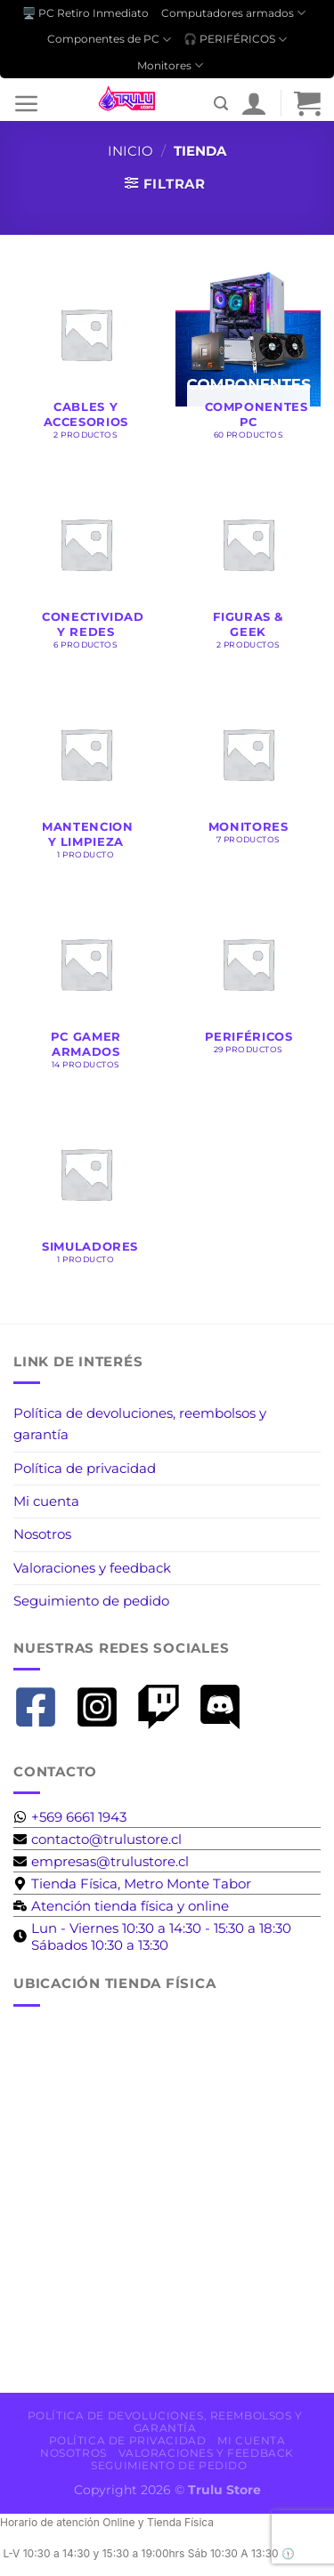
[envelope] (97, 1839)
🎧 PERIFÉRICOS (235, 39)
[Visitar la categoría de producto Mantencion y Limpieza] (86, 777)
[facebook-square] (42, 1707)
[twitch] (165, 1707)
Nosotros (42, 1533)
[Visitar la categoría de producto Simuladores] (86, 1190)
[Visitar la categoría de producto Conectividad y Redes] (86, 567)
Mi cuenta (46, 1501)
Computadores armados (233, 12)
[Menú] (26, 103)
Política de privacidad (84, 1468)
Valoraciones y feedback (92, 1567)
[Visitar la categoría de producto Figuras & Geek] (248, 567)
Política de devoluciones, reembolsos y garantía (139, 1424)
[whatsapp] (69, 1816)
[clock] (167, 1936)
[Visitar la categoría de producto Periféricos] (248, 980)
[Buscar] (221, 103)
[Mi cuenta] (253, 103)
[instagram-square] (104, 1707)
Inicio (130, 150)
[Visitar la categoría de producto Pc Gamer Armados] (86, 987)
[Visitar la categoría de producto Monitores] (248, 770)
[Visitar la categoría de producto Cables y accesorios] (86, 358)
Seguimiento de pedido (91, 1600)
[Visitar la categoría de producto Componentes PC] (248, 358)
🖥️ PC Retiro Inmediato (85, 13)
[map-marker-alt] (132, 1883)
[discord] (227, 1707)
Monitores (170, 65)
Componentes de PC (109, 39)
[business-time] (121, 1905)
